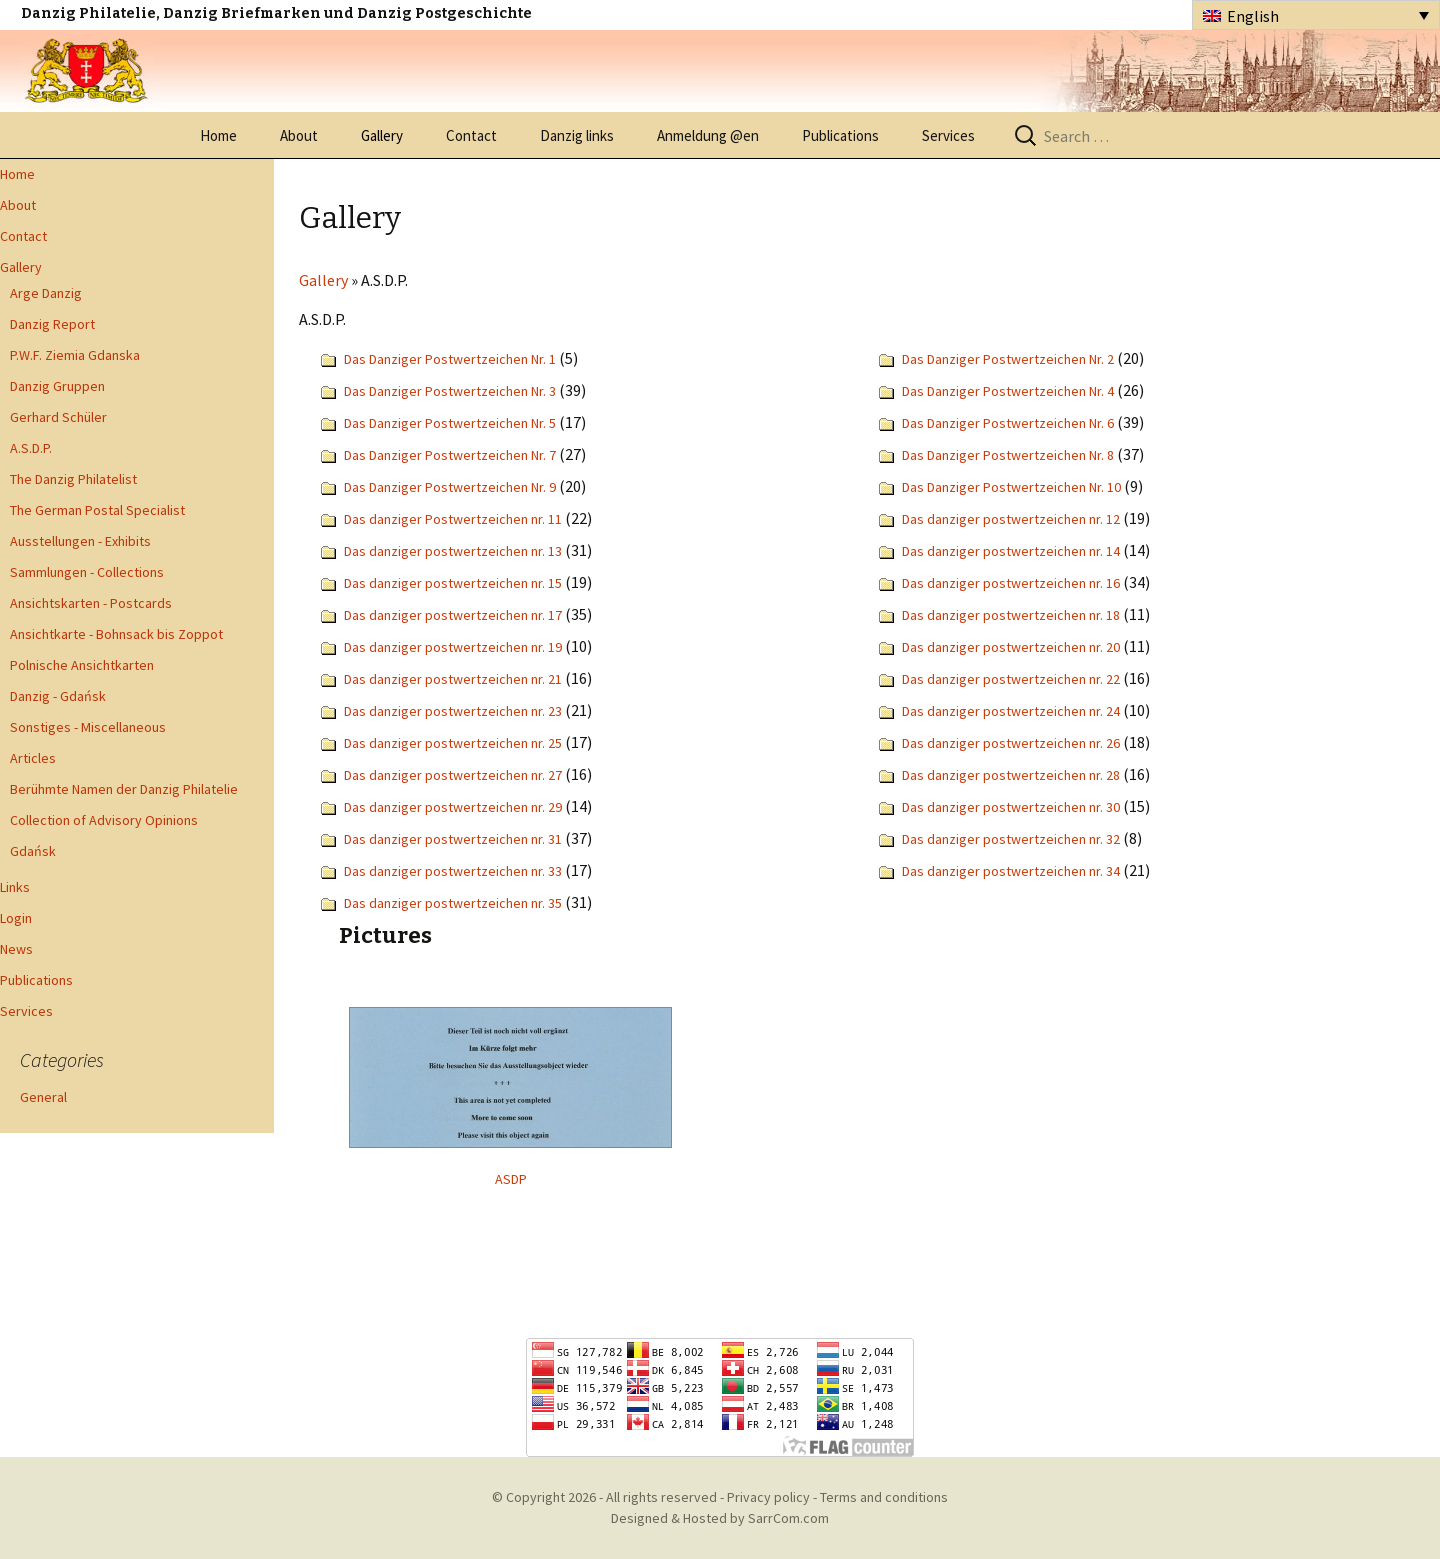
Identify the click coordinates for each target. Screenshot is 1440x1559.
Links (15, 887)
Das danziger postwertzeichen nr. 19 (453, 647)
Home (218, 135)
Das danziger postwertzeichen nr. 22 (1011, 679)
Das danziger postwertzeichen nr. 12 (1011, 519)
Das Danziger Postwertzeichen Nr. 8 (1008, 455)
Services (948, 135)
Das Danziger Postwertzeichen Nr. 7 (450, 455)
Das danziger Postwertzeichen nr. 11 (453, 519)
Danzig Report (52, 324)
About (299, 135)
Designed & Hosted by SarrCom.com (720, 1518)
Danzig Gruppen (57, 386)
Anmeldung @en (708, 135)
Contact (471, 135)
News (16, 949)
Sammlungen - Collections (87, 572)
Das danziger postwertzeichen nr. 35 (453, 903)
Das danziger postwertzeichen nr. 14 (1011, 551)
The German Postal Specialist (97, 510)
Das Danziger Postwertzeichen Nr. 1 (450, 359)
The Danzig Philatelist (73, 479)
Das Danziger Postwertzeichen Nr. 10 (1011, 487)
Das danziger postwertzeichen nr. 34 (1011, 871)
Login (16, 918)
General (43, 1097)
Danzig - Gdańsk (58, 696)
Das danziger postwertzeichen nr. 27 (453, 775)
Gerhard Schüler (58, 417)
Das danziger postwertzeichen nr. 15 (453, 583)
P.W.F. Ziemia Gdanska (75, 355)
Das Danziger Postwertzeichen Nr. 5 (450, 423)
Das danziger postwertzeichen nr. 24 (1011, 711)
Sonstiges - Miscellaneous (88, 727)
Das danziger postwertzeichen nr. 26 (1011, 743)
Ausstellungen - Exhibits (80, 541)
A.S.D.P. (31, 448)
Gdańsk (33, 851)
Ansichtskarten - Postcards (91, 603)
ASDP (511, 1179)
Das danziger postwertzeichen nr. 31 (453, 839)
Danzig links (577, 135)
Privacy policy (768, 1497)
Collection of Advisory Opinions (104, 820)
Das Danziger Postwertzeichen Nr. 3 (450, 391)
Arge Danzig (46, 293)
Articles (33, 758)
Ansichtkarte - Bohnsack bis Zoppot (116, 634)
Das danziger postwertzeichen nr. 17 (453, 615)
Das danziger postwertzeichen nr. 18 (1011, 615)
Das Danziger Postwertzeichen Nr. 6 (1008, 423)
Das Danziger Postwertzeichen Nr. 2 (1008, 359)
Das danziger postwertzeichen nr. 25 (453, 743)
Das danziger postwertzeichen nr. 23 (453, 711)
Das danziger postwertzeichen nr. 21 (453, 679)
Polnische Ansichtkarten (82, 665)
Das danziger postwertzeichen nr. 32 (1011, 839)
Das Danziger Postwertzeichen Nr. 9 (450, 487)
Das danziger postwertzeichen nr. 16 (1011, 583)
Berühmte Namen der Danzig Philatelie (124, 789)
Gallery (382, 135)
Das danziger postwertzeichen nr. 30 (1011, 807)
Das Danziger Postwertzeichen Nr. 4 (1008, 391)
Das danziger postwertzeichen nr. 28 (1011, 775)
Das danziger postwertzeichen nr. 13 (453, 551)
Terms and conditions (884, 1497)
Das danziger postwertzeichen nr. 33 (453, 871)
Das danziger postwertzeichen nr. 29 (453, 807)
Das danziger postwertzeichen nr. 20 (1011, 647)
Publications (840, 135)
